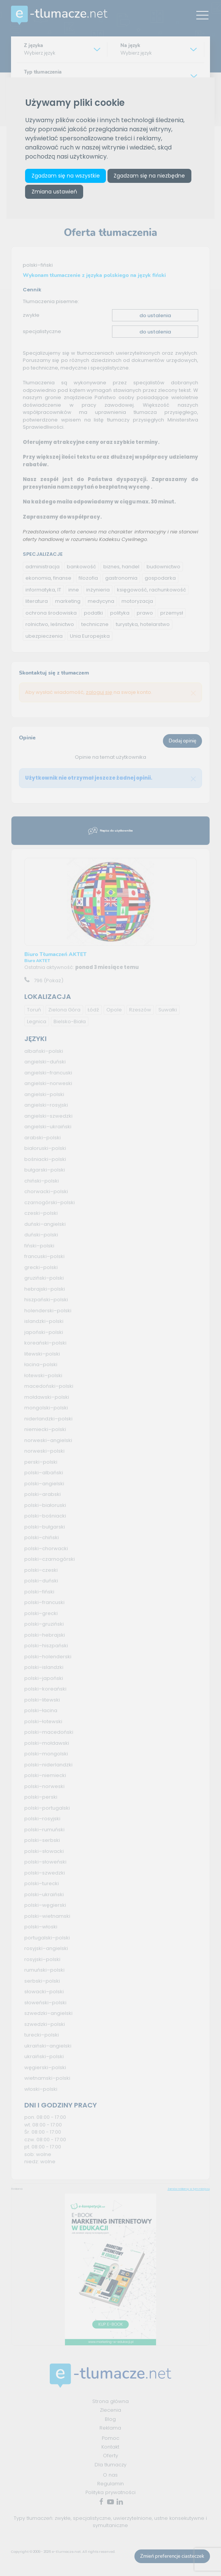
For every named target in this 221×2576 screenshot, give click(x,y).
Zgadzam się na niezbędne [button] (149, 175)
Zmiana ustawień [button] (54, 191)
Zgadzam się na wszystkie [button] (66, 175)
